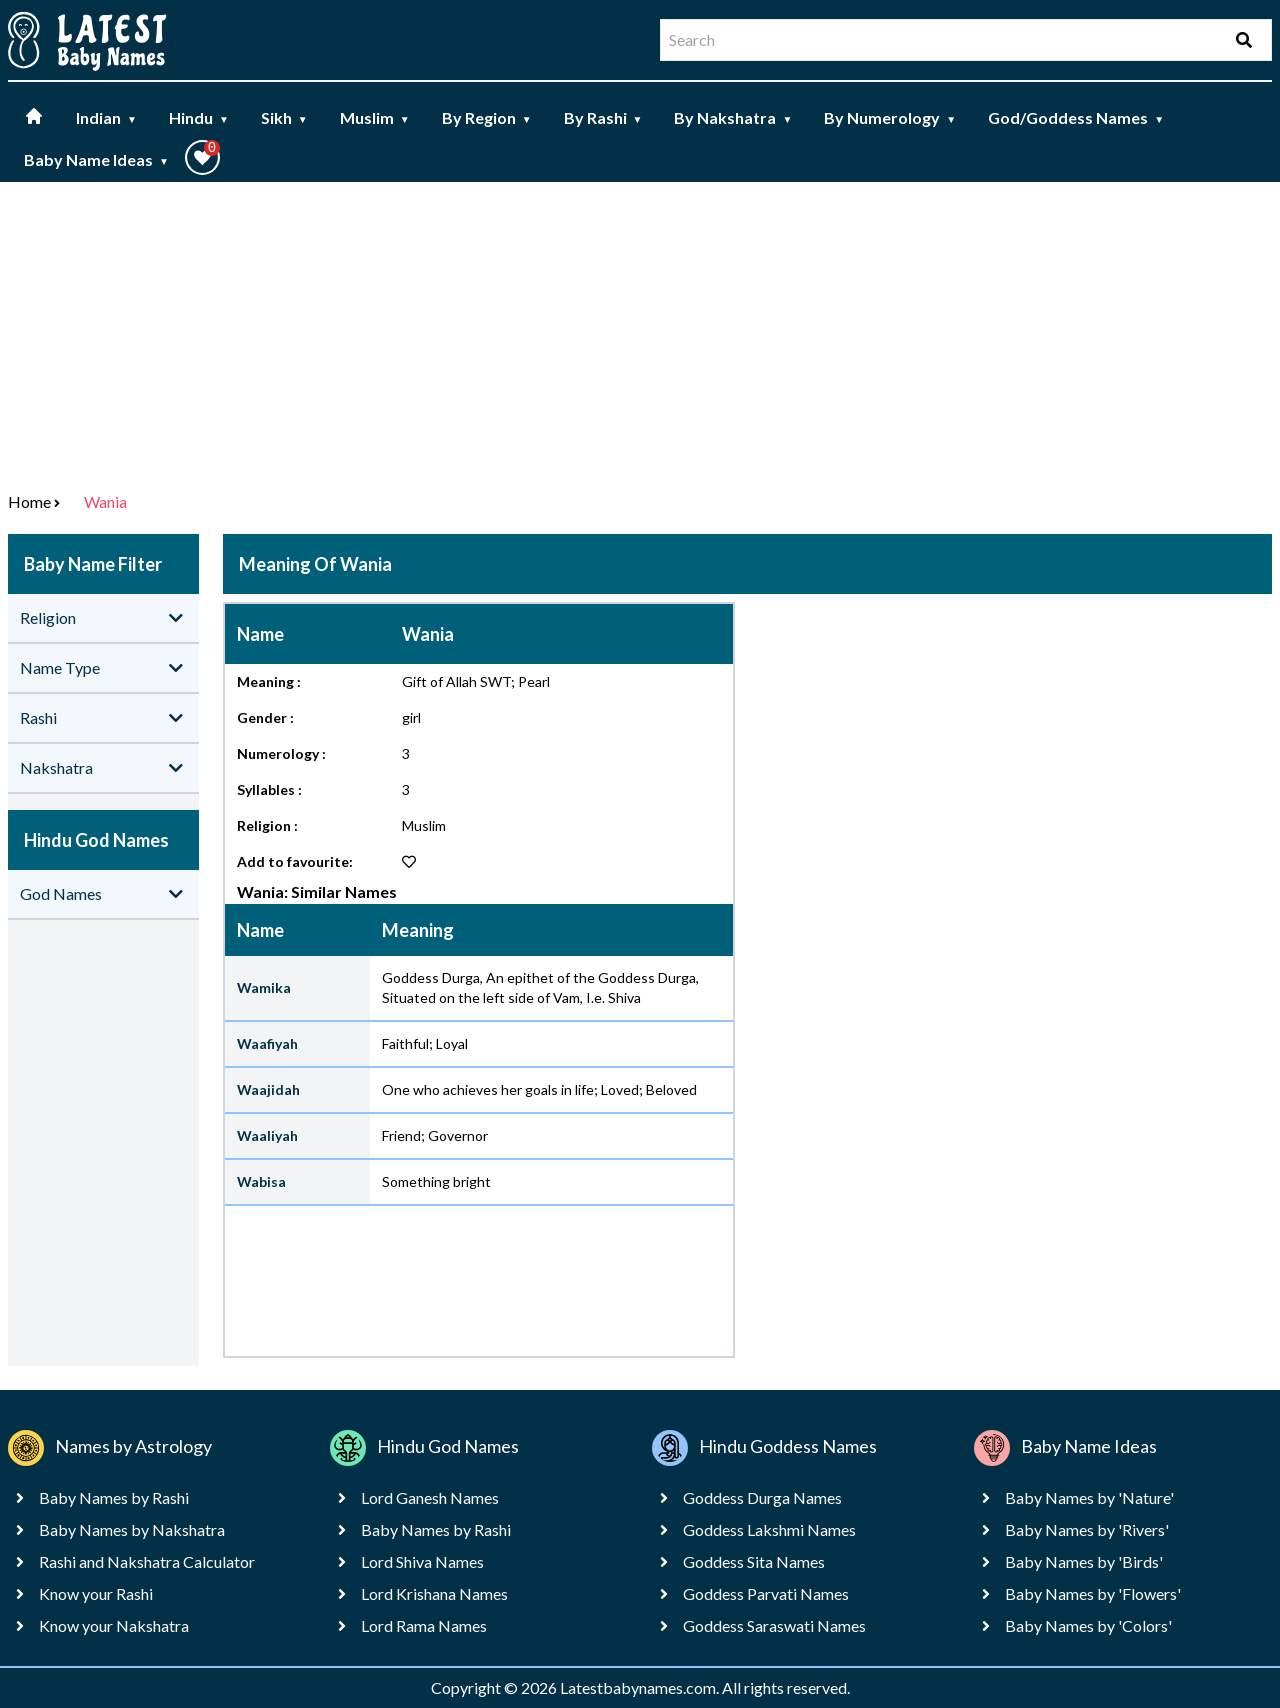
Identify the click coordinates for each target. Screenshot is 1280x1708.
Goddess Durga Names (762, 1497)
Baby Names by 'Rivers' (1087, 1529)
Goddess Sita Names (754, 1561)
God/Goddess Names (1076, 117)
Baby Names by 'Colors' (1088, 1625)
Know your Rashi (96, 1593)
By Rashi (603, 117)
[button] (202, 157)
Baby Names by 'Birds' (1084, 1561)
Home (29, 501)
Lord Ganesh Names (430, 1497)
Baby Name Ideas (96, 159)
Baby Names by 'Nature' (1089, 1497)
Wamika (264, 987)
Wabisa (261, 1181)
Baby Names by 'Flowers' (1093, 1593)
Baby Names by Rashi (114, 1497)
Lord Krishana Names (434, 1593)
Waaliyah (267, 1135)
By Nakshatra (733, 117)
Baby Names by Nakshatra (132, 1529)
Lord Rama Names (424, 1625)
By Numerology (890, 117)
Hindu (199, 117)
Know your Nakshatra (114, 1625)
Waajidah (268, 1089)
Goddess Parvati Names (766, 1593)
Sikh (284, 117)
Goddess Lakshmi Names (769, 1529)
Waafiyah (267, 1043)
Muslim (375, 117)
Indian (106, 117)
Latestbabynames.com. (641, 1687)
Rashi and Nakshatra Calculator (147, 1561)
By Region (487, 117)
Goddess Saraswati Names (774, 1625)
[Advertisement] (640, 332)
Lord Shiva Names (422, 1561)
